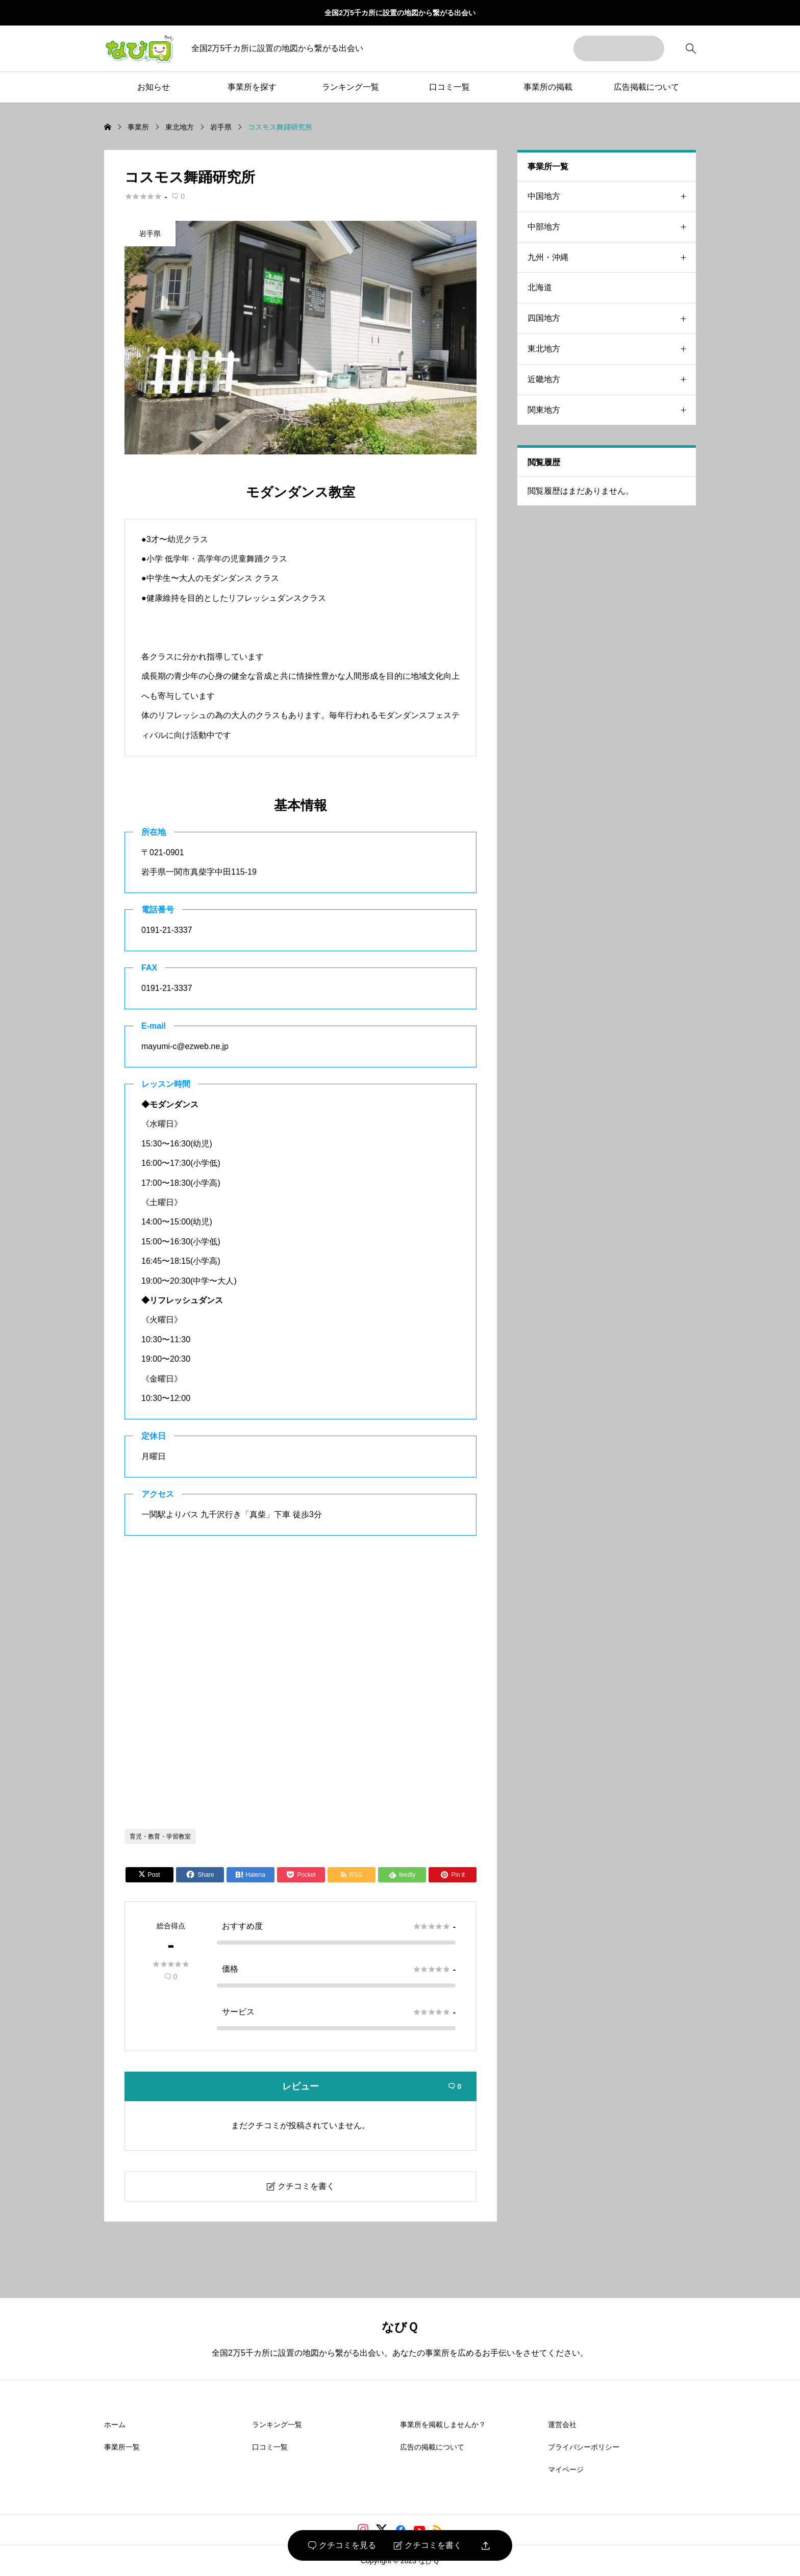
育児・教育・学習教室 (160, 1836)
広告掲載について (646, 87)
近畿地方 (612, 380)
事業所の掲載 (547, 87)
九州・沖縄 (612, 258)
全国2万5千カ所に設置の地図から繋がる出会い (400, 13)
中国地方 (612, 197)
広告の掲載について (432, 2447)
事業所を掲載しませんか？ (443, 2424)
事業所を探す (252, 87)
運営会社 (562, 2424)
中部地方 (612, 227)
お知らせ (153, 87)
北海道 (540, 287)
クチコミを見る (342, 2545)
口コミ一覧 (449, 87)
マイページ (566, 2469)
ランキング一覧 (350, 87)
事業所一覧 (122, 2447)
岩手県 (150, 233)
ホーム (115, 2424)
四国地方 (612, 318)
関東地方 (612, 410)
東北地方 (612, 349)
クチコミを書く (428, 2545)
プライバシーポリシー (583, 2447)
